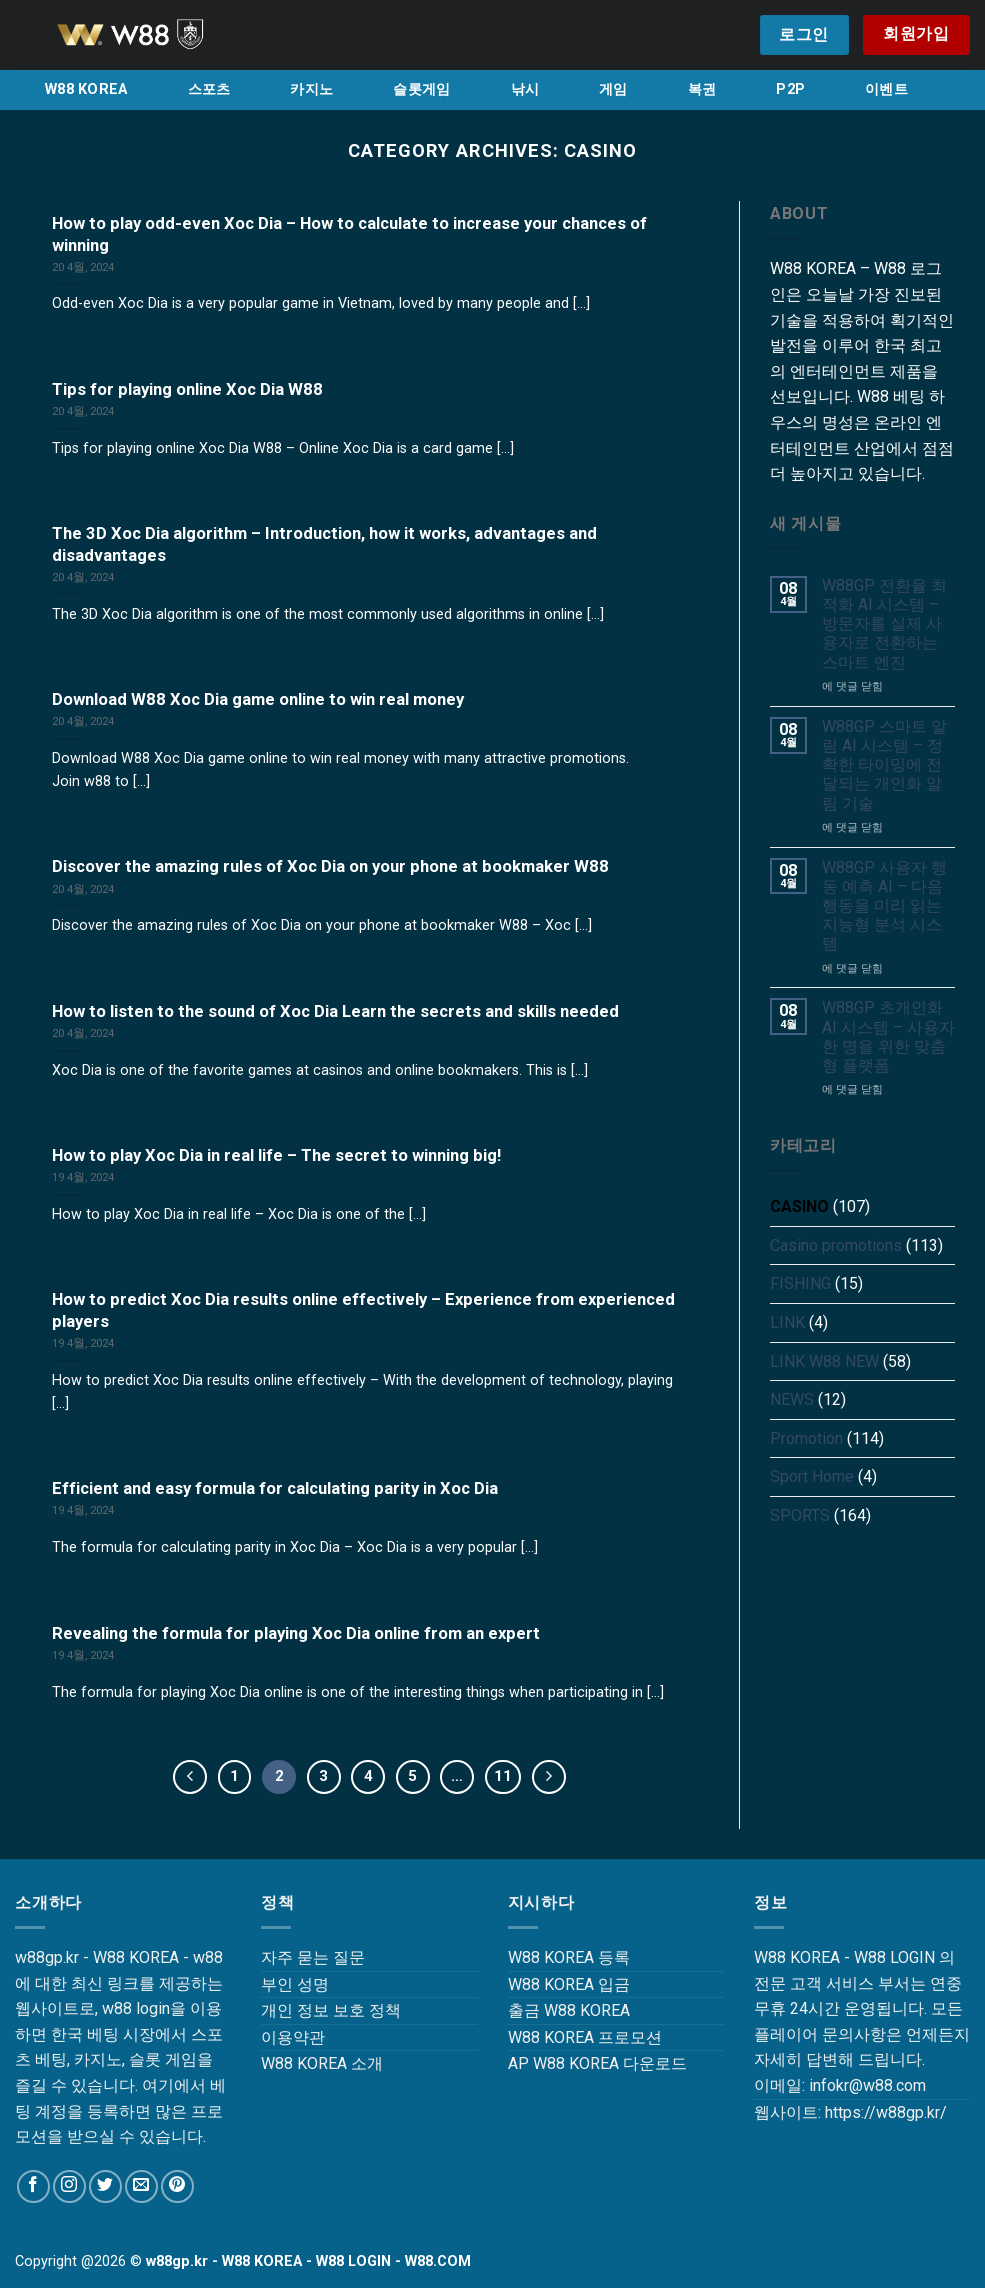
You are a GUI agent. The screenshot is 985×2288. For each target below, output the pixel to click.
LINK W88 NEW (824, 1361)
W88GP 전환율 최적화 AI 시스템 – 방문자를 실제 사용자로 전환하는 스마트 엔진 (884, 624)
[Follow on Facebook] (33, 2186)
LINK (787, 1322)
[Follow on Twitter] (105, 2186)
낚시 (525, 89)
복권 (702, 89)
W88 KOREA (86, 89)
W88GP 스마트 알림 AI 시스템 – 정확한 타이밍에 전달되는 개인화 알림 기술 (884, 765)
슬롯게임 (421, 89)
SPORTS (800, 1515)
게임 (613, 89)
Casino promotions (836, 1245)
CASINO (799, 1206)
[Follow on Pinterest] (177, 2186)
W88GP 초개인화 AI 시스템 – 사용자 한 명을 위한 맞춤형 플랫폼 (888, 1036)
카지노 (311, 89)
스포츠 (209, 89)
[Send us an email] (141, 2186)
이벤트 (886, 89)
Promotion (806, 1438)
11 (503, 1776)
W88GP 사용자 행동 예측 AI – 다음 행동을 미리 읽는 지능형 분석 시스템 (884, 906)
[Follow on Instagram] (69, 2186)
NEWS (792, 1399)
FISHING (800, 1283)
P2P (790, 89)
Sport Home (812, 1476)
